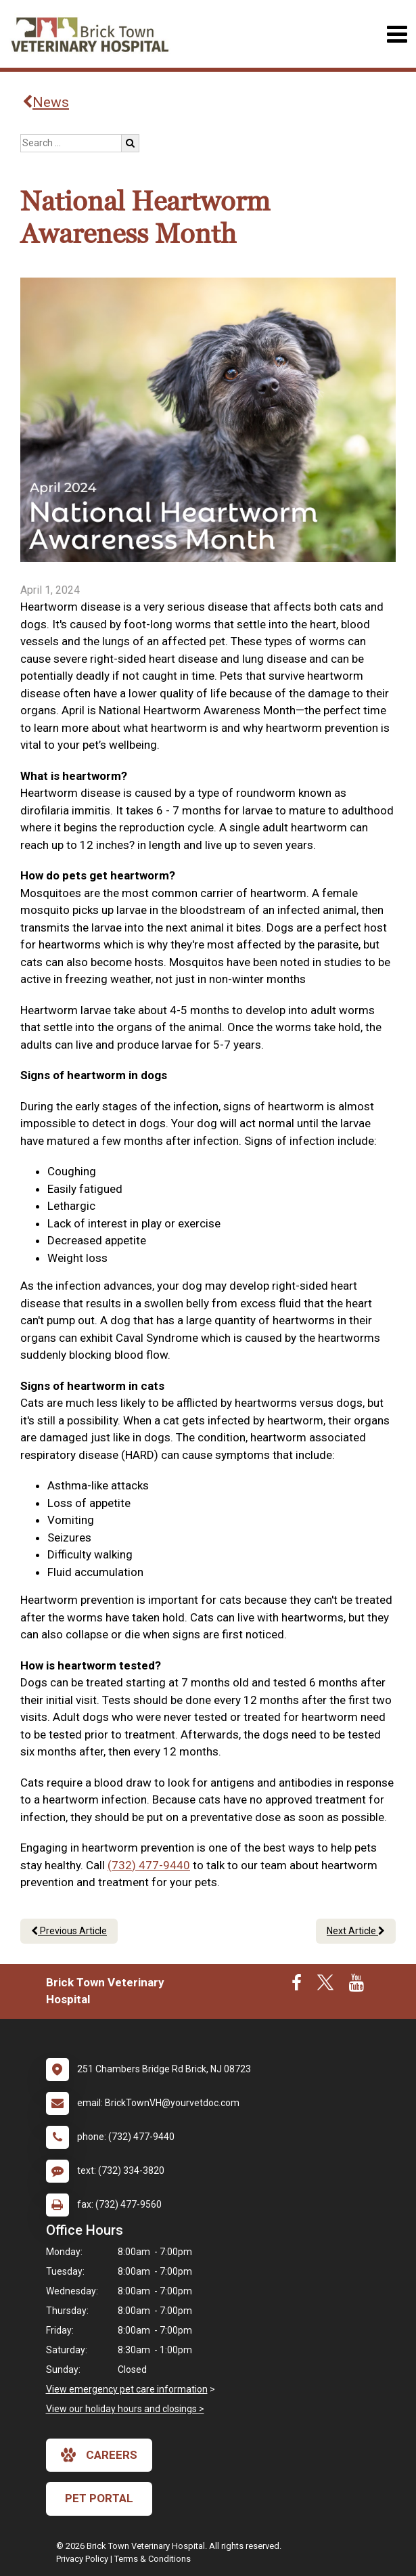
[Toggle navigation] (397, 34)
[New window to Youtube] (356, 1985)
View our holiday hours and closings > (125, 2408)
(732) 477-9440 (149, 1865)
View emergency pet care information (127, 2389)
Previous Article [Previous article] (69, 1930)
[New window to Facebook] (296, 1985)
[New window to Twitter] (325, 1985)
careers (99, 2454)
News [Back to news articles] (45, 102)
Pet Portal (99, 2498)
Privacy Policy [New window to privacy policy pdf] (82, 2559)
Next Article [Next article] (356, 1930)
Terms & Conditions (152, 2559)
